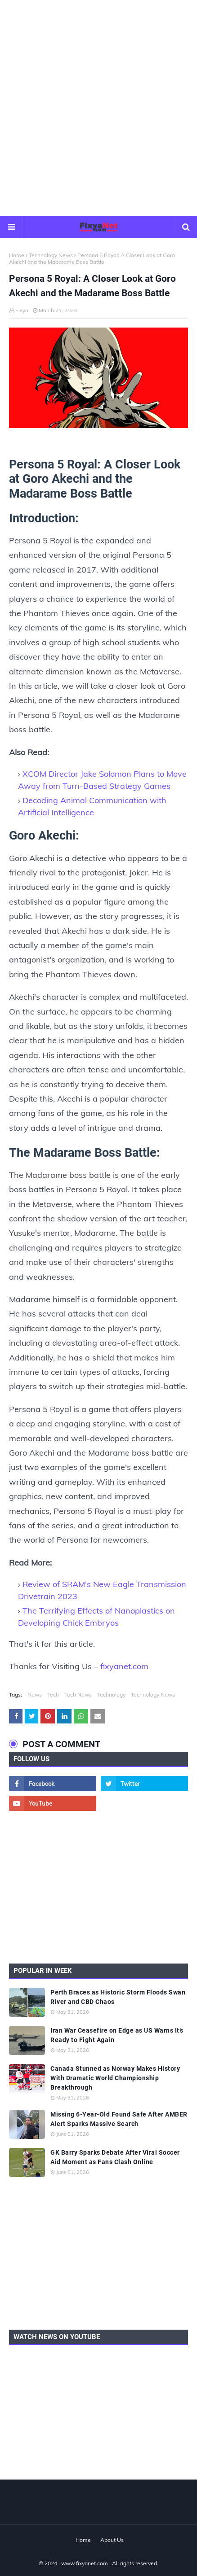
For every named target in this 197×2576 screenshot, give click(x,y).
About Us (112, 2540)
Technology (111, 1694)
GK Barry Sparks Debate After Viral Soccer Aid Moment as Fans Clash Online (115, 2157)
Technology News (51, 255)
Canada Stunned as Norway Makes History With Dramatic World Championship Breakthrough (115, 2078)
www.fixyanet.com (84, 2563)
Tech (53, 1694)
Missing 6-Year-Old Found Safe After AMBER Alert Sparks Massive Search (119, 2119)
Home (16, 255)
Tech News (78, 1694)
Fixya (21, 310)
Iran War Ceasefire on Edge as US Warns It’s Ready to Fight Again (117, 2035)
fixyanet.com (124, 1666)
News (34, 1694)
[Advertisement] (98, 107)
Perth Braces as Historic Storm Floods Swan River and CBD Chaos (117, 1997)
